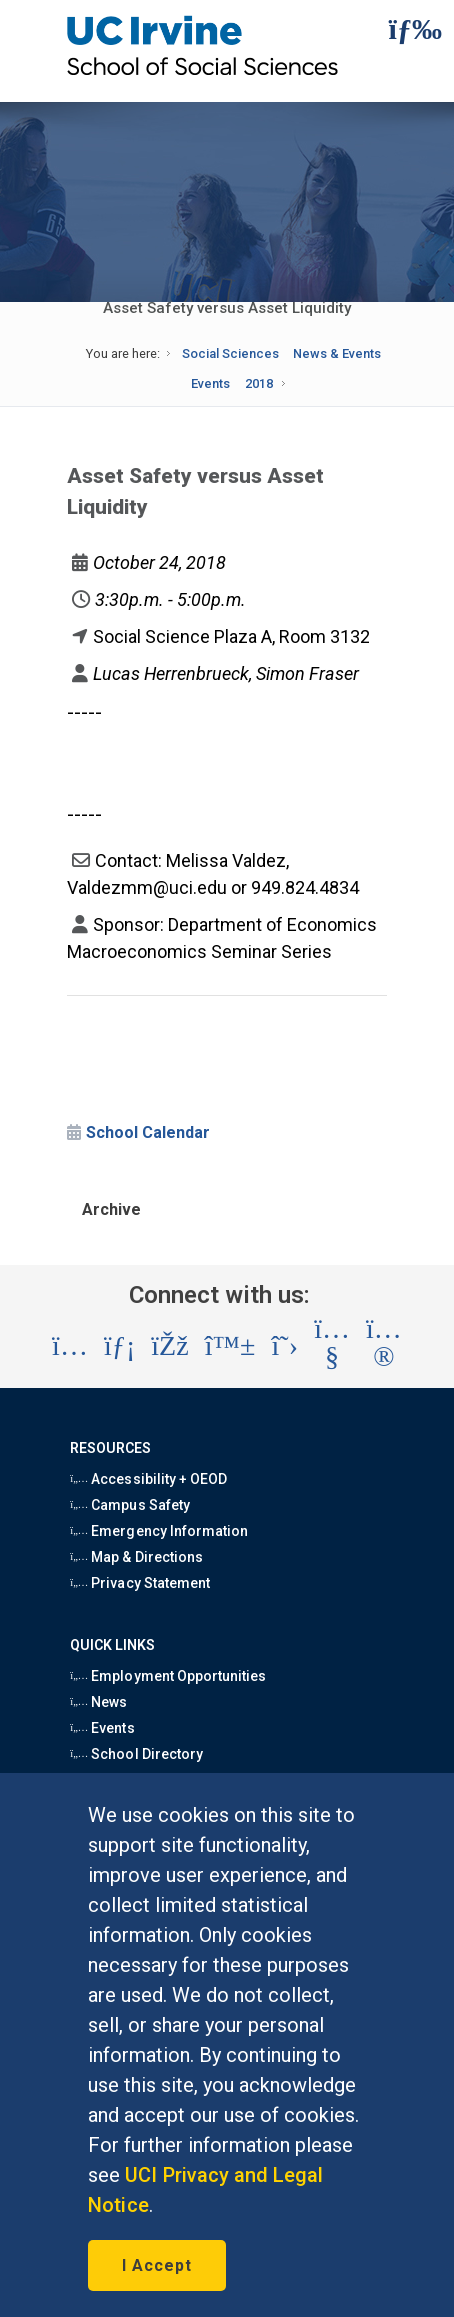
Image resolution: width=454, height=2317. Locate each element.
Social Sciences (230, 353)
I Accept (157, 2265)
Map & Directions (136, 1557)
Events (210, 383)
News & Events (337, 353)
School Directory (136, 1754)
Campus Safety (130, 1505)
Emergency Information (159, 1531)
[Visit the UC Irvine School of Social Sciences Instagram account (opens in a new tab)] (70, 1346)
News (98, 1702)
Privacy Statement (140, 1583)
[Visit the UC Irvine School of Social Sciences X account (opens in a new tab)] (285, 1346)
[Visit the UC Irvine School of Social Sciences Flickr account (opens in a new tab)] (384, 1346)
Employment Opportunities (168, 1676)
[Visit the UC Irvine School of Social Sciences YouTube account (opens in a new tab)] (332, 1346)
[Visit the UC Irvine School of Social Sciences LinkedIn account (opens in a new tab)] (119, 1346)
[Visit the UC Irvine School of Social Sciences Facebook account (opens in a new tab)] (169, 1346)
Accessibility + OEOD (148, 1479)
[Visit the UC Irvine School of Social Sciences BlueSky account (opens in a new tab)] (230, 1346)
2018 (259, 383)
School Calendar (148, 1132)
